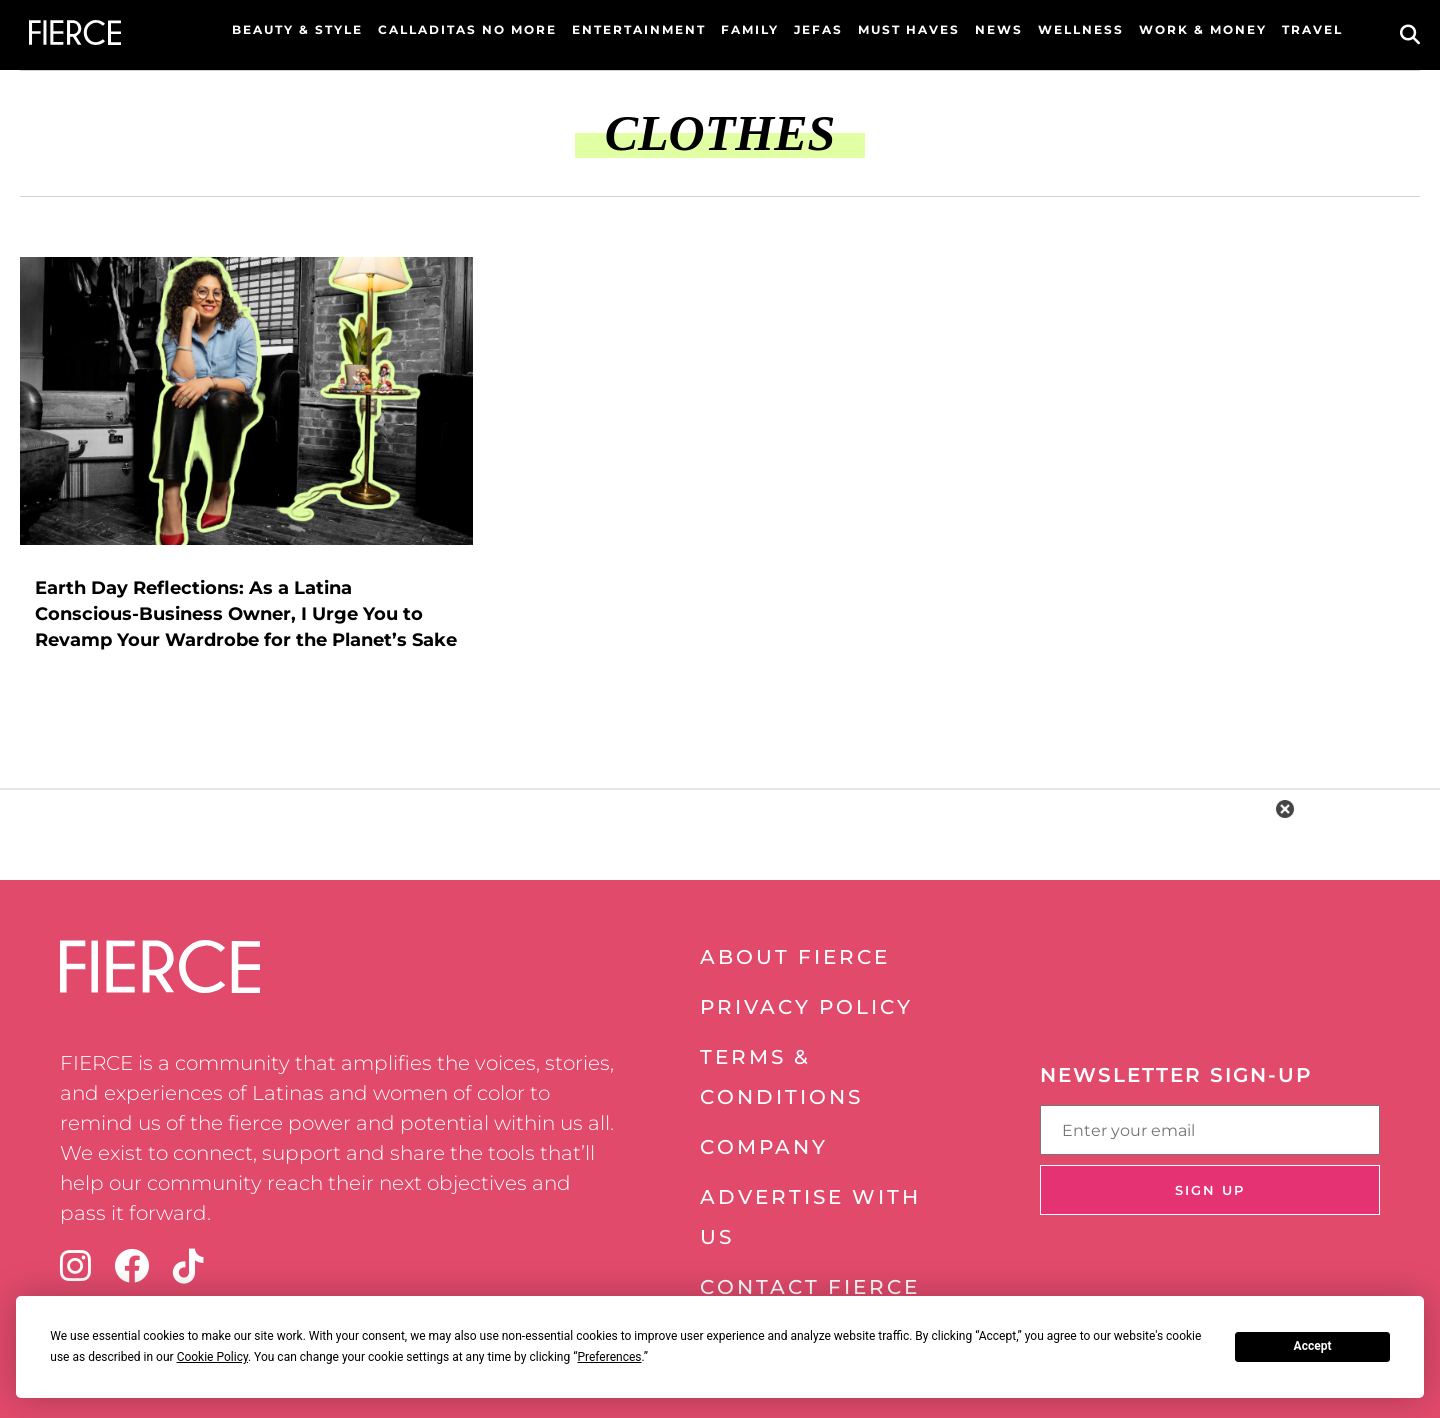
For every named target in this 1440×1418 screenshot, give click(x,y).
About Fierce (795, 957)
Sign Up (1210, 1190)
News (999, 29)
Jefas (818, 29)
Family (750, 29)
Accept (1313, 1346)
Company (764, 1147)
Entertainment (639, 29)
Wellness (1081, 29)
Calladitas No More (467, 29)
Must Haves (909, 29)
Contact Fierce (810, 1287)
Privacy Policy (806, 1007)
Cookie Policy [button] (212, 1357)
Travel (1312, 29)
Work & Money (1203, 29)
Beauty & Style (297, 29)
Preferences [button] (609, 1357)
